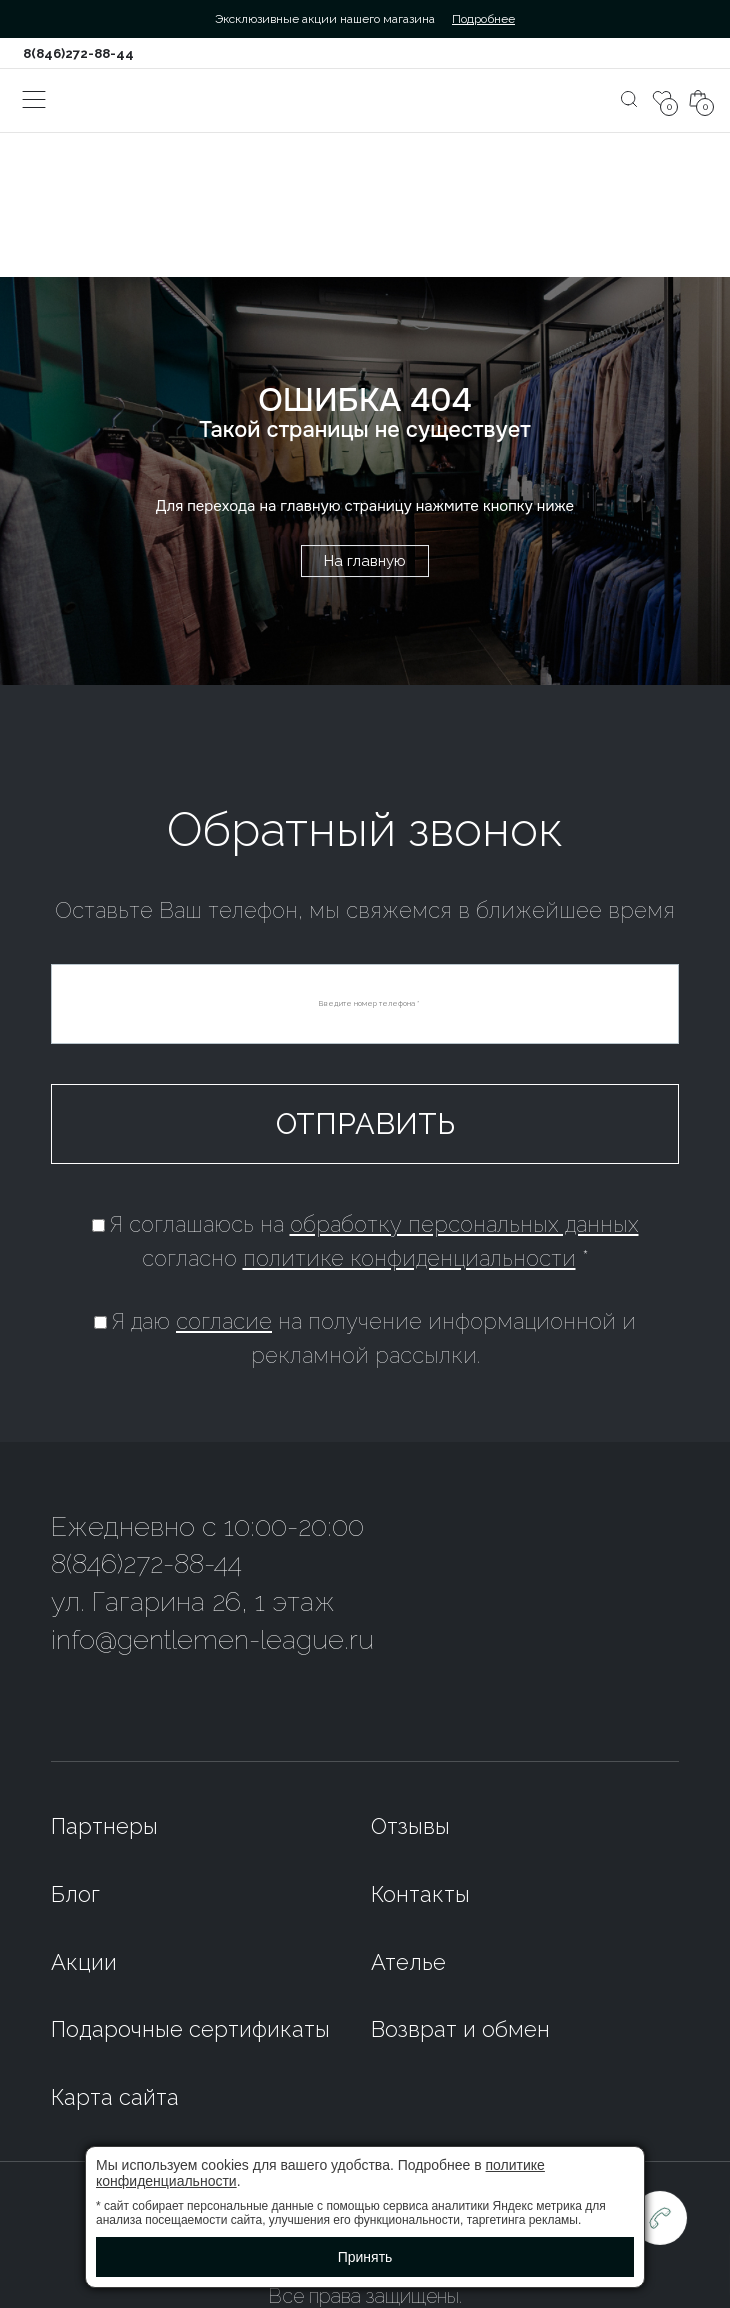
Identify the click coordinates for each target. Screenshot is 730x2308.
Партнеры (104, 1826)
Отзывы (410, 1826)
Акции (84, 1962)
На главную (365, 561)
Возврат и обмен (460, 2029)
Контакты (420, 1894)
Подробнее (483, 19)
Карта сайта (115, 2097)
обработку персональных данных (464, 1224)
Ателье (408, 1962)
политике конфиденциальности (409, 1258)
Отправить (365, 1124)
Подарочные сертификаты (190, 2029)
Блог (75, 1894)
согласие (224, 1321)
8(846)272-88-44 (78, 53)
